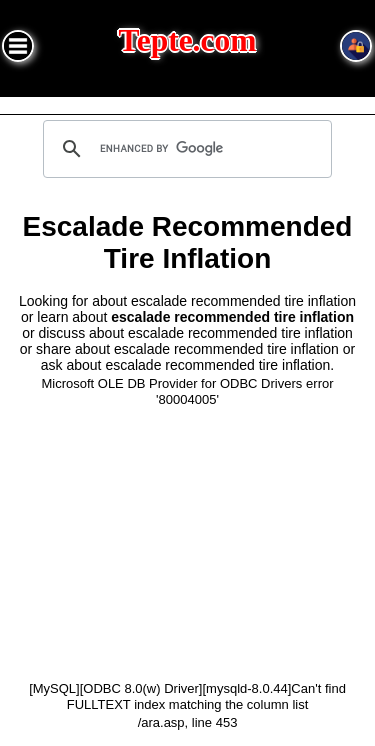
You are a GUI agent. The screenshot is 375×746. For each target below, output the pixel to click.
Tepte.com (188, 40)
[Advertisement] (187, 543)
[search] (185, 149)
